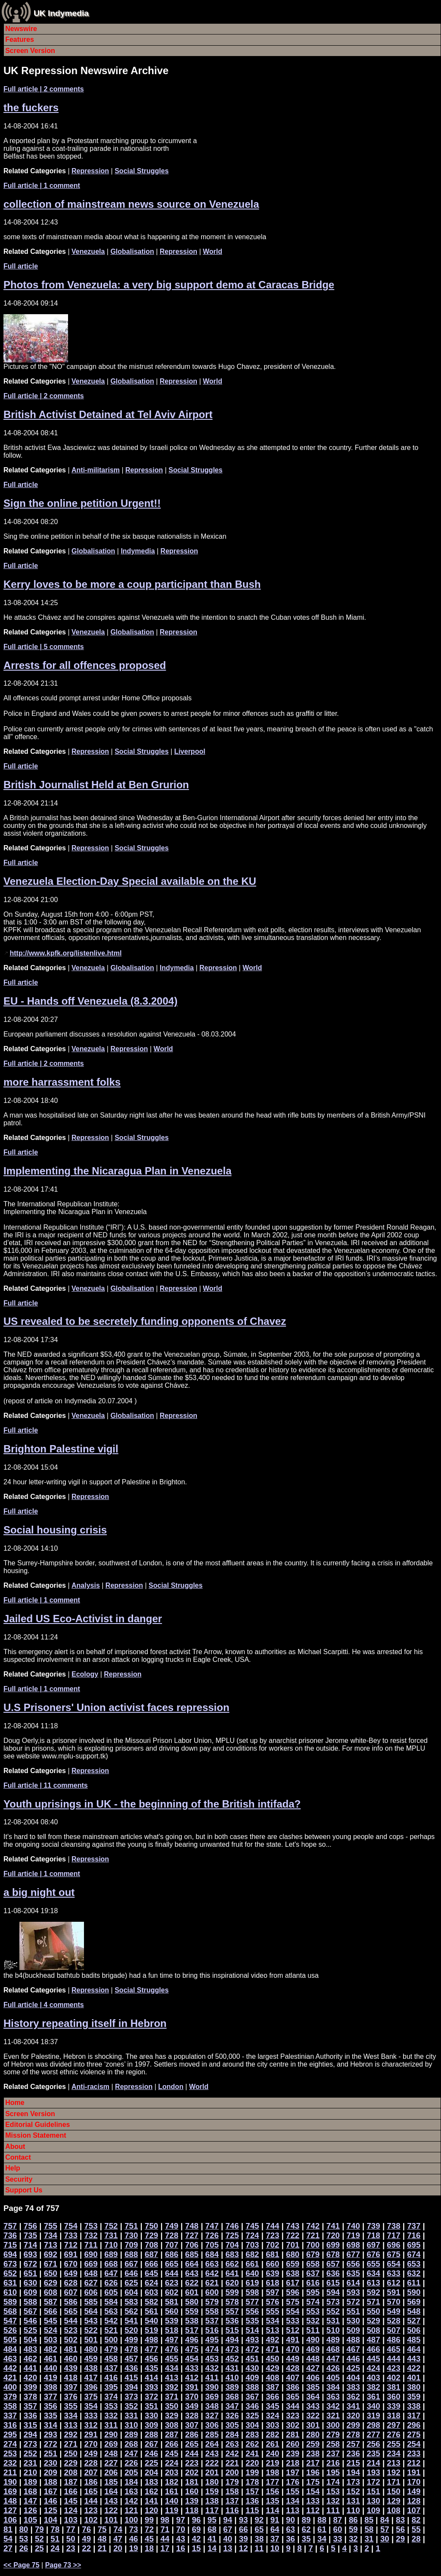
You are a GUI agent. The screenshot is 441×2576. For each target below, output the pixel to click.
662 (232, 2263)
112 (313, 2510)
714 (30, 2244)
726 (212, 2235)
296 (413, 2424)
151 (373, 2491)
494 (232, 2339)
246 (151, 2453)
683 (232, 2254)
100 (131, 2519)
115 (252, 2510)
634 (373, 2273)
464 (413, 2349)
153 (333, 2491)
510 (333, 2330)
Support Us (23, 2190)
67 (227, 2529)
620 (232, 2282)
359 (413, 2396)
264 (212, 2443)
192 (393, 2472)
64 (275, 2529)
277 (373, 2434)
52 (39, 2538)
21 (102, 2548)
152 (353, 2491)
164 (111, 2491)
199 (252, 2472)
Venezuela (88, 251)
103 (71, 2519)
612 (393, 2282)
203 (171, 2472)
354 (90, 2406)
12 (243, 2548)
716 (413, 2235)
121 (131, 2510)
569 (413, 2301)
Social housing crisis (55, 1530)
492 (272, 2339)
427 (313, 2368)
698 (353, 2244)
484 (10, 2349)
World (212, 251)
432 (212, 2368)
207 (90, 2472)
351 (151, 2406)
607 (71, 2292)
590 (413, 2292)
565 (71, 2311)
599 (232, 2292)
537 (212, 2320)
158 (232, 2491)
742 (313, 2225)
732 (90, 2235)
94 (227, 2519)
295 (10, 2434)
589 (10, 2301)
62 (306, 2529)
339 (393, 2406)
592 (373, 2292)
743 (292, 2225)
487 (373, 2339)
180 (212, 2481)
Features (19, 39)
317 (413, 2415)
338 (413, 2406)
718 (373, 2235)
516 (212, 2330)
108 (393, 2510)
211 (10, 2472)
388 (252, 2387)
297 (393, 2424)
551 (353, 2311)
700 (313, 2244)
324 (272, 2415)
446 (353, 2358)
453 (212, 2358)
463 (10, 2358)
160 (192, 2491)
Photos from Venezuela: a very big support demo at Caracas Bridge (168, 284)
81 (7, 2529)
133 (313, 2500)
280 (313, 2434)
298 (373, 2424)
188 (50, 2481)
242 (232, 2453)
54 (7, 2538)
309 (151, 2424)
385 (313, 2387)
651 (30, 2273)
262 (252, 2443)
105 (30, 2519)
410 (232, 2377)
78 (54, 2529)
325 (252, 2415)
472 (252, 2349)
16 (180, 2548)
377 (50, 2396)
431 (232, 2368)
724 (252, 2235)
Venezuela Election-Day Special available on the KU (129, 881)
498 (151, 2339)
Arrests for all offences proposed (84, 665)
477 (151, 2349)
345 (272, 2406)
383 (353, 2387)
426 (333, 2368)
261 (272, 2443)
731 (111, 2235)
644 (171, 2273)
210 (30, 2472)
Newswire (21, 28)
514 (252, 2330)
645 (151, 2273)
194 (353, 2472)
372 (151, 2396)
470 (292, 2349)
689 (111, 2254)
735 (30, 2235)
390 (212, 2387)
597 (272, 2292)
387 (272, 2387)
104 (50, 2519)
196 (313, 2472)
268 (131, 2443)
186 (90, 2481)
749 (171, 2225)
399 (30, 2387)
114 (272, 2510)
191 (413, 2472)
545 (50, 2320)
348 (212, 2406)
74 (117, 2529)
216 (333, 2462)
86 (353, 2519)
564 (90, 2311)
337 (10, 2415)
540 (151, 2320)
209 (50, 2472)
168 (30, 2491)
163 (131, 2491)
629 (50, 2282)
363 (333, 2396)
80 (23, 2529)
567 (30, 2311)
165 (90, 2491)
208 (71, 2472)
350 (171, 2406)
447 (333, 2358)
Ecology (84, 1674)
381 (393, 2387)
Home (14, 2102)
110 (353, 2510)
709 (131, 2244)
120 (151, 2510)
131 (353, 2500)
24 (54, 2548)
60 (337, 2529)
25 (39, 2548)
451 (252, 2358)
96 (196, 2519)
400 (10, 2387)
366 (272, 2396)
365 (292, 2396)
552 (333, 2311)
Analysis (85, 1585)
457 (131, 2358)
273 (30, 2443)
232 (10, 2462)
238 (313, 2453)
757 (10, 2225)
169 (10, 2491)
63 (290, 2529)
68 (212, 2529)
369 (212, 2396)
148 (10, 2500)
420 (30, 2377)
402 (393, 2377)
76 (86, 2529)
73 (133, 2529)
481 (71, 2349)
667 (131, 2263)
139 (192, 2500)
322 (313, 2415)
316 (10, 2424)
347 (232, 2406)
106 (10, 2519)
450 (272, 2358)
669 (90, 2263)
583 (131, 2301)
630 (30, 2282)
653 (413, 2263)
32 (353, 2538)
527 (413, 2320)
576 (272, 2301)
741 (333, 2225)
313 (71, 2424)
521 (111, 2330)
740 (353, 2225)
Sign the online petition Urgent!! (82, 503)
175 (313, 2481)
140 (171, 2500)
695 (413, 2244)
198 (272, 2472)
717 (393, 2235)
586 (71, 2301)
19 (133, 2548)
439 (71, 2368)
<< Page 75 (21, 2565)
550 (373, 2311)
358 (10, 2406)
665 (171, 2263)
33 (337, 2538)
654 (393, 2263)
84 (384, 2519)
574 (313, 2301)
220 (252, 2462)
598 (252, 2292)
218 (292, 2462)
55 (416, 2529)
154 (313, 2491)
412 (192, 2377)
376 (71, 2396)
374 (111, 2396)
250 (71, 2453)
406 (313, 2377)
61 (321, 2529)
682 (252, 2254)
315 (30, 2424)
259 (313, 2443)
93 (243, 2519)
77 (70, 2529)
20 (117, 2548)
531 (333, 2320)
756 (30, 2225)
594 (333, 2292)
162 (151, 2491)
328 (192, 2415)
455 (171, 2358)
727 (192, 2235)
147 (30, 2500)
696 (393, 2244)
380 (413, 2387)
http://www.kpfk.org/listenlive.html (65, 953)
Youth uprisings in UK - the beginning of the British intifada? (152, 1804)
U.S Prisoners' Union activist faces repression (116, 1707)
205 (131, 2472)
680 (292, 2254)
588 (30, 2301)
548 (413, 2311)
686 (171, 2254)
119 (171, 2510)
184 (131, 2481)
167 (50, 2491)
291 (90, 2434)
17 (165, 2548)
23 (70, 2548)
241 (252, 2453)
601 (192, 2292)
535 (252, 2320)
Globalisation (132, 251)
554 (292, 2311)
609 (30, 2292)
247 (131, 2453)
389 (232, 2387)
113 (292, 2510)
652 (10, 2273)
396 (90, 2387)
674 (413, 2254)
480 (90, 2349)
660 (272, 2263)
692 (50, 2254)
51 (54, 2538)
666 (151, 2263)
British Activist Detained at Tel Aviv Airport (107, 414)
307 (192, 2424)
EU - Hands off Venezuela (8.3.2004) (90, 1001)
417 (90, 2377)
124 (71, 2510)
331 (131, 2415)
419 (50, 2377)
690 (90, 2254)
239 (292, 2453)
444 (393, 2358)
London (170, 2086)
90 (290, 2519)
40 (227, 2538)
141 (151, 2500)
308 (171, 2424)
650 (50, 2273)
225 (151, 2462)
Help (12, 2168)
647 (111, 2273)
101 (111, 2519)
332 (111, 2415)
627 (90, 2282)
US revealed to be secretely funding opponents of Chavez (144, 1321)
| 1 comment (41, 185)
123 (90, 2510)
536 (232, 2320)
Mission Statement (35, 2135)
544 (71, 2320)
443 (413, 2358)
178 (252, 2481)
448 (313, 2358)
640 (252, 2273)
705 (212, 2244)
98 (164, 2519)
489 (333, 2339)
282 (272, 2434)
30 (384, 2538)
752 (111, 2225)
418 (71, 2377)
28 (416, 2538)
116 (232, 2510)
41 (212, 2538)
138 (212, 2500)
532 (313, 2320)
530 (353, 2320)
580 (192, 2301)
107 (413, 2510)
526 (10, 2330)
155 (292, 2491)
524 (50, 2330)
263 (232, 2443)
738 (393, 2225)
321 (333, 2415)
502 (71, 2339)
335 (50, 2415)
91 (275, 2519)
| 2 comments (43, 89)
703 (252, 2244)
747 (212, 2225)
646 (131, 2273)
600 (212, 2292)
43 (180, 2538)
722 (292, 2235)
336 (30, 2415)
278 (353, 2434)
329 (171, 2415)
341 (353, 2406)
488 (353, 2339)
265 (192, 2443)
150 (393, 2491)
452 (232, 2358)
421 (10, 2377)
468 (333, 2349)
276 (393, 2434)
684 (212, 2254)
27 (7, 2548)
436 (131, 2368)
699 (333, 2244)
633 (393, 2273)
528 (393, 2320)
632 (413, 2273)
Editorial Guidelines (37, 2124)
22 (86, 2548)
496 (192, 2339)
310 (131, 2424)
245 (171, 2453)
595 (313, 2292)
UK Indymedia (61, 13)
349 (192, 2406)
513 (272, 2330)
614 (353, 2282)
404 (353, 2377)
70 (180, 2529)
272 (50, 2443)
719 (353, 2235)
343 (313, 2406)
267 (151, 2443)
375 (90, 2396)
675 (393, 2254)
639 (272, 2273)
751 (131, 2225)
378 (30, 2396)
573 (333, 2301)
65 (259, 2529)
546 (30, 2320)
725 (232, 2235)
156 (272, 2491)
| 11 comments (45, 1785)
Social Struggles (141, 171)
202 (192, 2472)
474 (212, 2349)
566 (50, 2311)
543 (90, 2320)
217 (313, 2462)
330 (151, 2415)
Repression (90, 171)
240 (272, 2453)
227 (111, 2462)
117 (212, 2510)
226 (131, 2462)
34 (321, 2538)
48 (102, 2538)
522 (90, 2330)
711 (90, 2244)
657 (333, 2263)
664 (192, 2263)
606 (90, 2292)
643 (192, 2273)
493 (252, 2339)
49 (86, 2538)
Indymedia (138, 551)
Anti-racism (90, 2086)
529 (373, 2320)
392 (171, 2387)
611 (413, 2282)
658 (313, 2263)
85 (368, 2519)
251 (50, 2453)
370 (192, 2396)
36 (290, 2538)
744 (272, 2225)
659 (292, 2263)
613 (373, 2282)
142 (131, 2500)
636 (333, 2273)
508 (373, 2330)
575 (292, 2301)
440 (50, 2368)
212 (413, 2462)
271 (71, 2443)
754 (71, 2225)
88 (321, 2519)
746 (232, 2225)
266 (171, 2443)
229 (71, 2462)
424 (373, 2368)
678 (333, 2254)
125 (50, 2510)
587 (50, 2301)
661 (252, 2263)
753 (90, 2225)
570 (393, 2301)
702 (272, 2244)
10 (275, 2548)
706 (192, 2244)
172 (373, 2481)
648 (90, 2273)
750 (151, 2225)
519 (151, 2330)
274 (10, 2443)
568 (10, 2311)
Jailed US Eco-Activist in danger (82, 1618)
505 (10, 2339)
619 (252, 2282)
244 (192, 2453)
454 (192, 2358)
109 (373, 2510)
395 (111, 2387)
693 (30, 2254)
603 (151, 2292)
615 (333, 2282)
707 (171, 2244)
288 (151, 2434)
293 (50, 2434)
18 (149, 2548)
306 (212, 2424)
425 (353, 2368)
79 (39, 2529)
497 (171, 2339)
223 (192, 2462)
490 (313, 2339)
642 (212, 2273)
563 (111, 2311)
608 (50, 2292)
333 (90, 2415)
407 (292, 2377)
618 (272, 2282)
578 (232, 2301)
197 (292, 2472)
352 (131, 2406)
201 (212, 2472)
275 (413, 2434)
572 (353, 2301)
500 (111, 2339)
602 (171, 2292)
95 (212, 2519)
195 (333, 2472)
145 (71, 2500)
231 (30, 2462)
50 (70, 2538)
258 (333, 2443)
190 (10, 2481)
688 (131, 2254)
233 (413, 2453)
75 (102, 2529)
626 (111, 2282)
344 (292, 2406)
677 (353, 2254)
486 (393, 2339)
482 (50, 2349)
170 (413, 2481)
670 (71, 2263)
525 (30, 2330)
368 (232, 2396)
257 (353, 2443)
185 (111, 2481)
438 (90, 2368)
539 (171, 2320)
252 (30, 2453)
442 (10, 2368)
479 (111, 2349)
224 (171, 2462)
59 (353, 2529)
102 (90, 2519)
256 (373, 2443)
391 (192, 2387)
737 (413, 2225)
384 (333, 2387)
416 (111, 2377)
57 (384, 2529)
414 (151, 2377)
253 (10, 2453)
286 (192, 2434)
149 (413, 2491)
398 (50, 2387)
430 (252, 2368)
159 (212, 2491)
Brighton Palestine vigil (60, 1449)
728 (171, 2235)
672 (30, 2263)
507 (393, 2330)
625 (131, 2282)
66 (243, 2529)
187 (71, 2481)
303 (272, 2424)
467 (353, 2349)
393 (151, 2387)
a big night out (39, 1892)
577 (252, 2301)
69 (196, 2529)
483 (30, 2349)
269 (111, 2443)
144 (90, 2500)
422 (413, 2368)
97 (180, 2519)
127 (10, 2510)
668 (111, 2263)
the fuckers (31, 107)
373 (131, 2396)
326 (232, 2415)
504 (30, 2339)
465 (393, 2349)
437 (111, 2368)
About (15, 2146)
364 (313, 2396)
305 (232, 2424)
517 (192, 2330)
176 (292, 2481)
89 (306, 2519)
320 (353, 2415)
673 (10, 2263)
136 (252, 2500)
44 (165, 2538)
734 (50, 2235)
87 (337, 2519)
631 (10, 2282)
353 (111, 2406)
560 (171, 2311)
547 (10, 2320)
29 (400, 2538)
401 (413, 2377)
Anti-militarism (95, 470)
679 (313, 2254)
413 (171, 2377)
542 (111, 2320)
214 (373, 2462)
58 (368, 2529)
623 (171, 2282)
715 (10, 2244)
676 (373, 2254)
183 (151, 2481)
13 (227, 2548)
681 (272, 2254)
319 (373, 2415)
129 (393, 2500)
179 (232, 2481)
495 (212, 2339)
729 (151, 2235)
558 (212, 2311)
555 (272, 2311)
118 (192, 2510)
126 (30, 2510)
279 (333, 2434)
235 (373, 2453)
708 (151, 2244)
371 (171, 2396)
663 (212, 2263)
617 (292, 2282)
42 (196, 2538)
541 (131, 2320)
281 (292, 2434)
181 (192, 2481)
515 (232, 2330)
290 (111, 2434)
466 (373, 2349)
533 (292, 2320)
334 (71, 2415)
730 (131, 2235)
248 (111, 2453)
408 (272, 2377)
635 (353, 2273)
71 (165, 2529)
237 (333, 2453)
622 (192, 2282)
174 (333, 2481)
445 (373, 2358)
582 (151, 2301)
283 (252, 2434)
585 (90, 2301)
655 (373, 2263)
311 (111, 2424)
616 (313, 2282)
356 (50, 2406)
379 (10, 2396)
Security (18, 2179)
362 (353, 2396)
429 (272, 2368)
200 (232, 2472)
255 (393, 2443)
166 (71, 2491)
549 (393, 2311)
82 (416, 2519)
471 (272, 2349)
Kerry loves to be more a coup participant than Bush (132, 584)
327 (212, 2415)
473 (232, 2349)
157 (252, 2491)
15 (196, 2548)
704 (232, 2244)
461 (50, 2358)
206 (111, 2472)
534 (272, 2320)
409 (252, 2377)
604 (131, 2292)
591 (393, 2292)
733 (71, 2235)
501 (90, 2339)
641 (232, 2273)
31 (368, 2538)
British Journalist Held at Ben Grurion (96, 784)
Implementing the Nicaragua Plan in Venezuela (117, 1171)
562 (131, 2311)
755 (50, 2225)
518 (171, 2330)
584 (111, 2301)
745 (252, 2225)
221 (232, 2462)
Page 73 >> (63, 2565)
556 (252, 2311)
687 (151, 2254)
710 (111, 2244)
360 (393, 2396)
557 (232, 2311)
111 (333, 2510)
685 (192, 2254)
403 (373, 2377)
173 (353, 2481)
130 (373, 2500)
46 (133, 2538)
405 (333, 2377)
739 (373, 2225)
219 (272, 2462)
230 (50, 2462)
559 (192, 2311)
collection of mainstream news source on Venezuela (131, 204)
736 (10, 2235)
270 (90, 2443)
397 (71, 2387)
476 (171, 2349)
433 (192, 2368)
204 (151, 2472)
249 (90, 2453)
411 (212, 2377)
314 (50, 2424)
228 (90, 2462)
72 (149, 2529)
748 (192, 2225)
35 (306, 2538)
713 (50, 2244)
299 (353, 2424)
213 (393, 2462)
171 (393, 2481)
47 (117, 2538)
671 (50, 2263)
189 (30, 2481)
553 (313, 2311)
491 (292, 2339)
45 (149, 2538)
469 (313, 2349)
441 (30, 2368)
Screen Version (30, 50)
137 (232, 2500)
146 (50, 2500)
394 (131, 2387)
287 (171, 2434)
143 (111, 2500)
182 (171, 2481)
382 (373, 2387)
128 (413, 2500)
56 (400, 2529)
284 (232, 2434)
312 (90, 2424)
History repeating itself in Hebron (85, 2023)
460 (71, 2358)
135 (272, 2500)
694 (10, 2254)
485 (413, 2339)
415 (131, 2377)
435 (151, 2368)
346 (252, 2406)
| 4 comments (43, 2004)
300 (333, 2424)
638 (292, 2273)
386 (292, 2387)
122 (111, 2510)
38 (259, 2538)
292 (71, 2434)
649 (71, 2273)
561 (151, 2311)
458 (111, 2358)
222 (212, 2462)
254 (413, 2443)
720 (333, 2235)
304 (252, 2424)
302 (292, 2424)
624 (151, 2282)
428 (292, 2368)
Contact (18, 2157)
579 (212, 2301)
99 (149, 2519)
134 (292, 2500)
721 (313, 2235)
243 (212, 2453)
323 (292, 2415)
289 (131, 2434)
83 (400, 2519)
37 (275, 2538)
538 (192, 2320)
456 (151, 2358)
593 (353, 2292)
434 (171, 2368)
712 (71, 2244)
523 (71, 2330)
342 (333, 2406)
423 (393, 2368)
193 (373, 2472)
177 (272, 2481)
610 (10, 2292)
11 (259, 2548)
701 (292, 2244)
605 (111, 2292)
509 (353, 2330)
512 (292, 2330)
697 (373, 2244)
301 (313, 2424)
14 (212, 2548)
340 (373, 2406)
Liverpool (189, 751)
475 (192, 2349)
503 (50, 2339)
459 (90, 2358)
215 (353, 2462)
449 (292, 2358)
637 (313, 2273)
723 (272, 2235)
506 (413, 2330)
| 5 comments (43, 646)
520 (131, 2330)
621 (212, 2282)
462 (30, 2358)
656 (353, 2263)
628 (71, 2282)
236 (353, 2453)
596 (292, 2292)
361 (373, 2396)
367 (252, 2396)
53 (23, 2538)
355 (71, 2406)
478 (131, 2349)
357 (30, 2406)
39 (243, 2538)
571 (373, 2301)
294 (30, 2434)
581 (171, 2301)
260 (292, 2443)
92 (259, 2519)
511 (313, 2330)
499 (131, 2339)
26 (23, 2548)
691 (71, 2254)
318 (393, 2415)
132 (333, 2500)
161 (171, 2491)
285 (212, 2434)
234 (393, 2453)
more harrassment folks (62, 1082)
